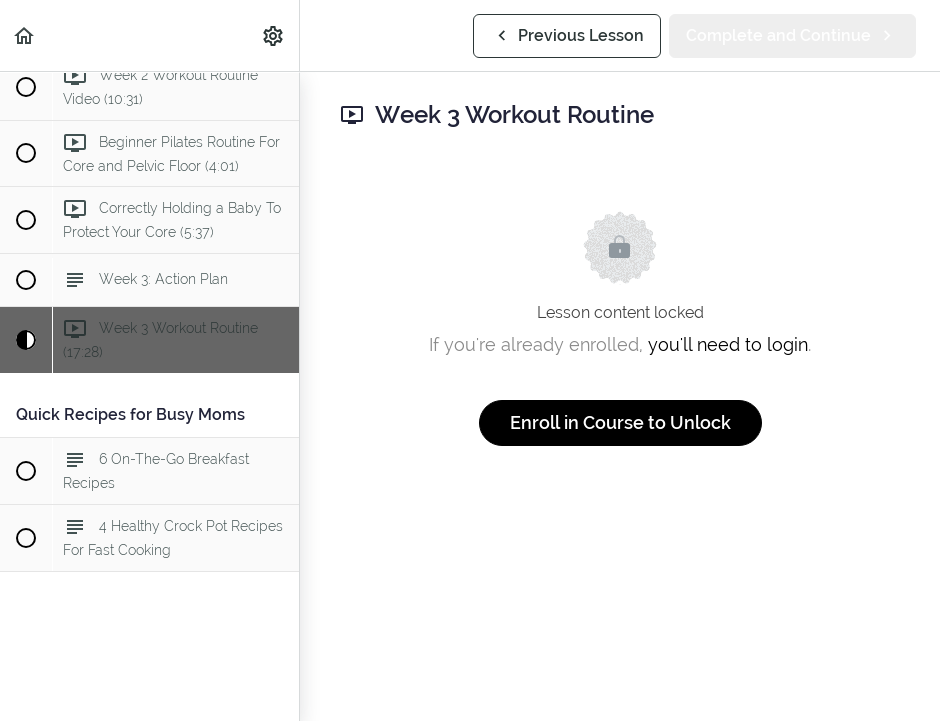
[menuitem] (274, 35)
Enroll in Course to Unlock (620, 422)
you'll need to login (728, 344)
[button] (25, 35)
